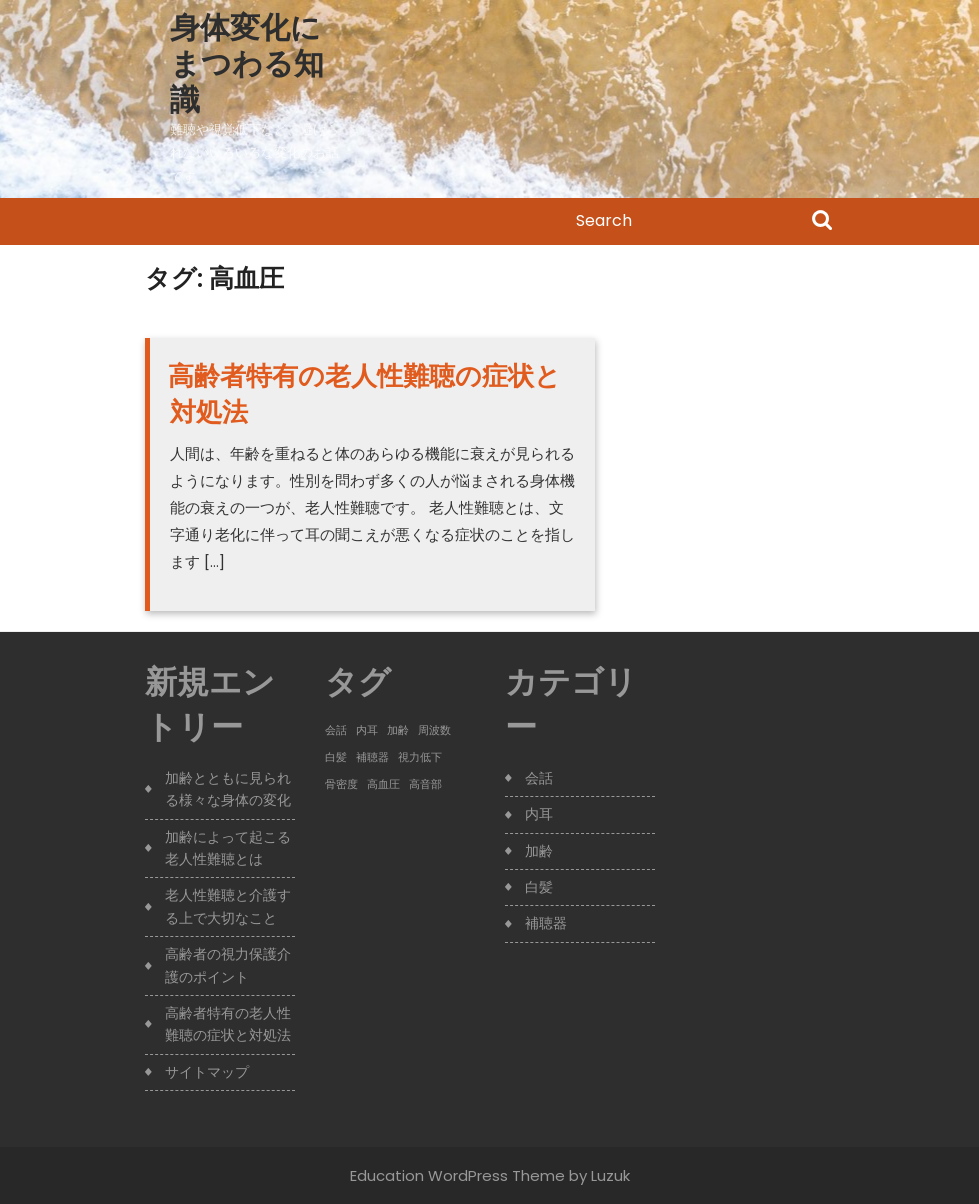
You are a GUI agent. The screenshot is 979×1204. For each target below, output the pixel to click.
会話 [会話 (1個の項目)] (336, 730)
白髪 (539, 887)
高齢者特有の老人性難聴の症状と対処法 (364, 394)
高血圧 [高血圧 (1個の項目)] (383, 784)
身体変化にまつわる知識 (247, 64)
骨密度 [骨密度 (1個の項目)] (341, 784)
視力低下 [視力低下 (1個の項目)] (420, 757)
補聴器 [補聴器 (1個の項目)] (372, 757)
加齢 (539, 851)
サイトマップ (207, 1072)
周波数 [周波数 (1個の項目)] (434, 730)
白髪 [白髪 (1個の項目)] (336, 757)
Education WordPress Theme (457, 1175)
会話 (539, 778)
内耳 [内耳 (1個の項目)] (367, 730)
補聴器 (546, 923)
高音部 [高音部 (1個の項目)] (425, 784)
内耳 (539, 814)
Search (822, 222)
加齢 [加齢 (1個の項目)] (398, 730)
